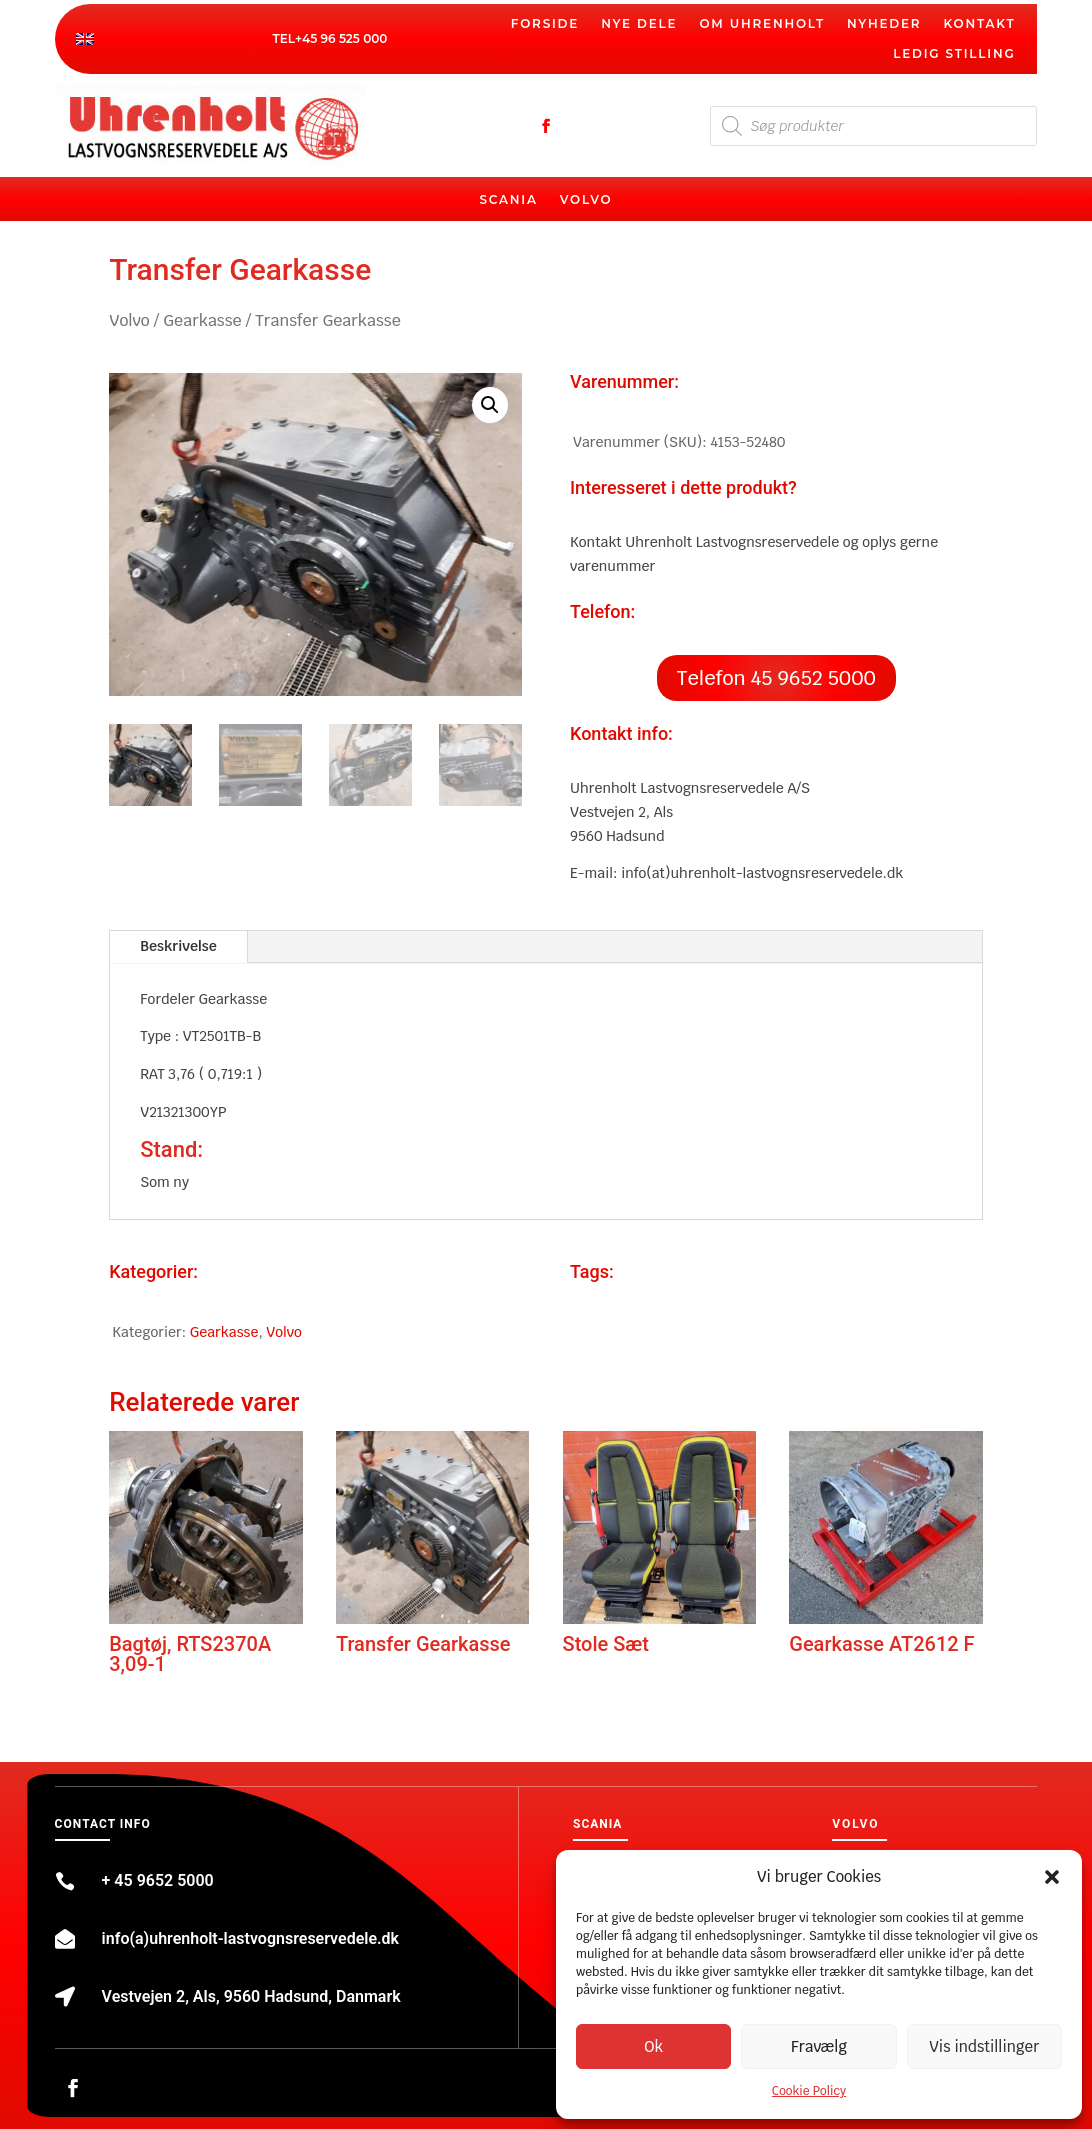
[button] (1052, 1877)
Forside (545, 24)
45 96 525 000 (344, 38)
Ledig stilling (954, 54)
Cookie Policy (809, 2091)
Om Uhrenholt (762, 24)
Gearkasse (202, 320)
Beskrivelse (178, 946)
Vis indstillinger (984, 2046)
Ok (653, 2046)
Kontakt (979, 24)
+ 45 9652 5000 (158, 1880)
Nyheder (884, 24)
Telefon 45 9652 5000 (776, 678)
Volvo (586, 200)
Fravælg (819, 2046)
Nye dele (639, 24)
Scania (508, 200)
